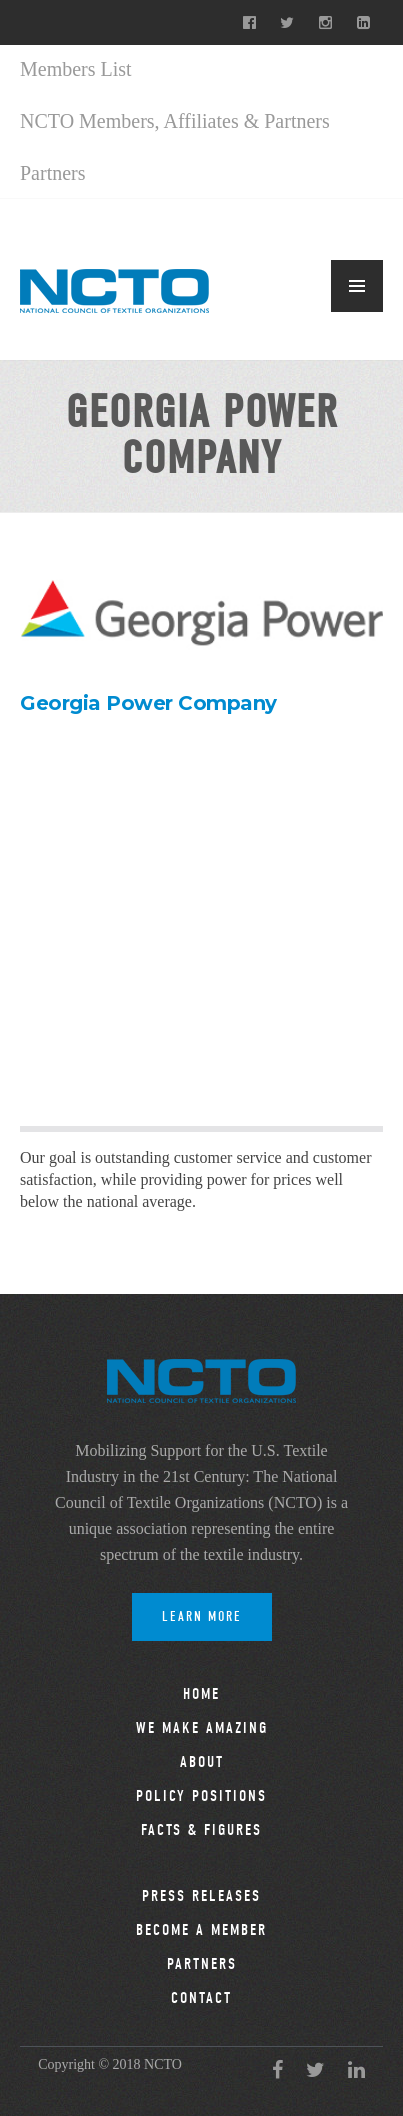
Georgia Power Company (148, 703)
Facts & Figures (201, 1830)
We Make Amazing (202, 1728)
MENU (357, 286)
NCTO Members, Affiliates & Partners (175, 121)
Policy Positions (201, 1796)
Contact (201, 1998)
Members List (76, 69)
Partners (53, 173)
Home (201, 1694)
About (202, 1762)
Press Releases (201, 1896)
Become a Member (201, 1930)
